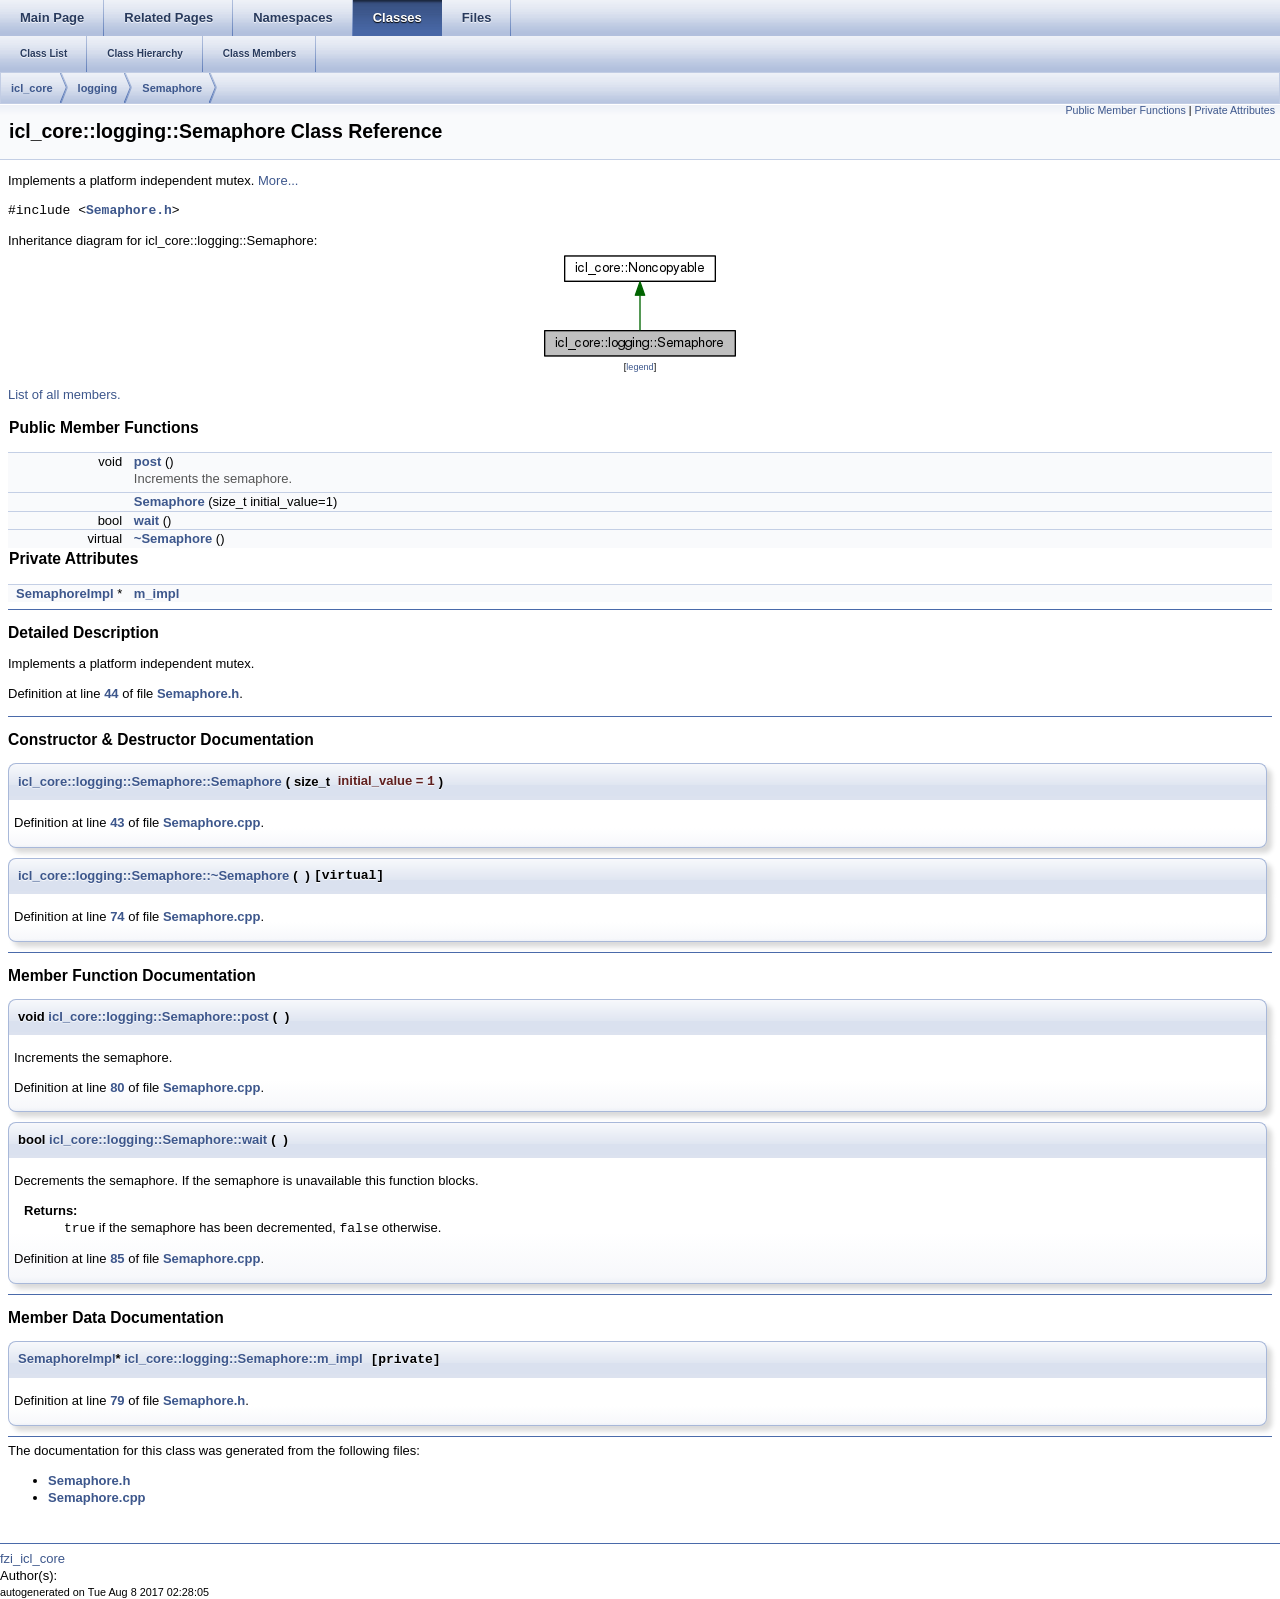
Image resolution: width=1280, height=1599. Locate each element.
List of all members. (64, 394)
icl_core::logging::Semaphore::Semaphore (150, 781)
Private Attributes (1234, 110)
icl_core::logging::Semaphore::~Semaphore (153, 875)
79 (117, 1400)
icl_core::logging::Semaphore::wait (158, 1139)
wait (146, 520)
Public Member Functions (1126, 110)
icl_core (32, 88)
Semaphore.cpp (212, 822)
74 (117, 916)
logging (98, 88)
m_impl (157, 593)
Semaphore (172, 88)
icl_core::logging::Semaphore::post (158, 1016)
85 (117, 1258)
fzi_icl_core (32, 1558)
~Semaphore (173, 538)
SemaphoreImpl (65, 593)
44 (111, 693)
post (147, 461)
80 (117, 1087)
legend (639, 367)
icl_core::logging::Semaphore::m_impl (243, 1359)
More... (278, 180)
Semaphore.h (129, 211)
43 (117, 822)
